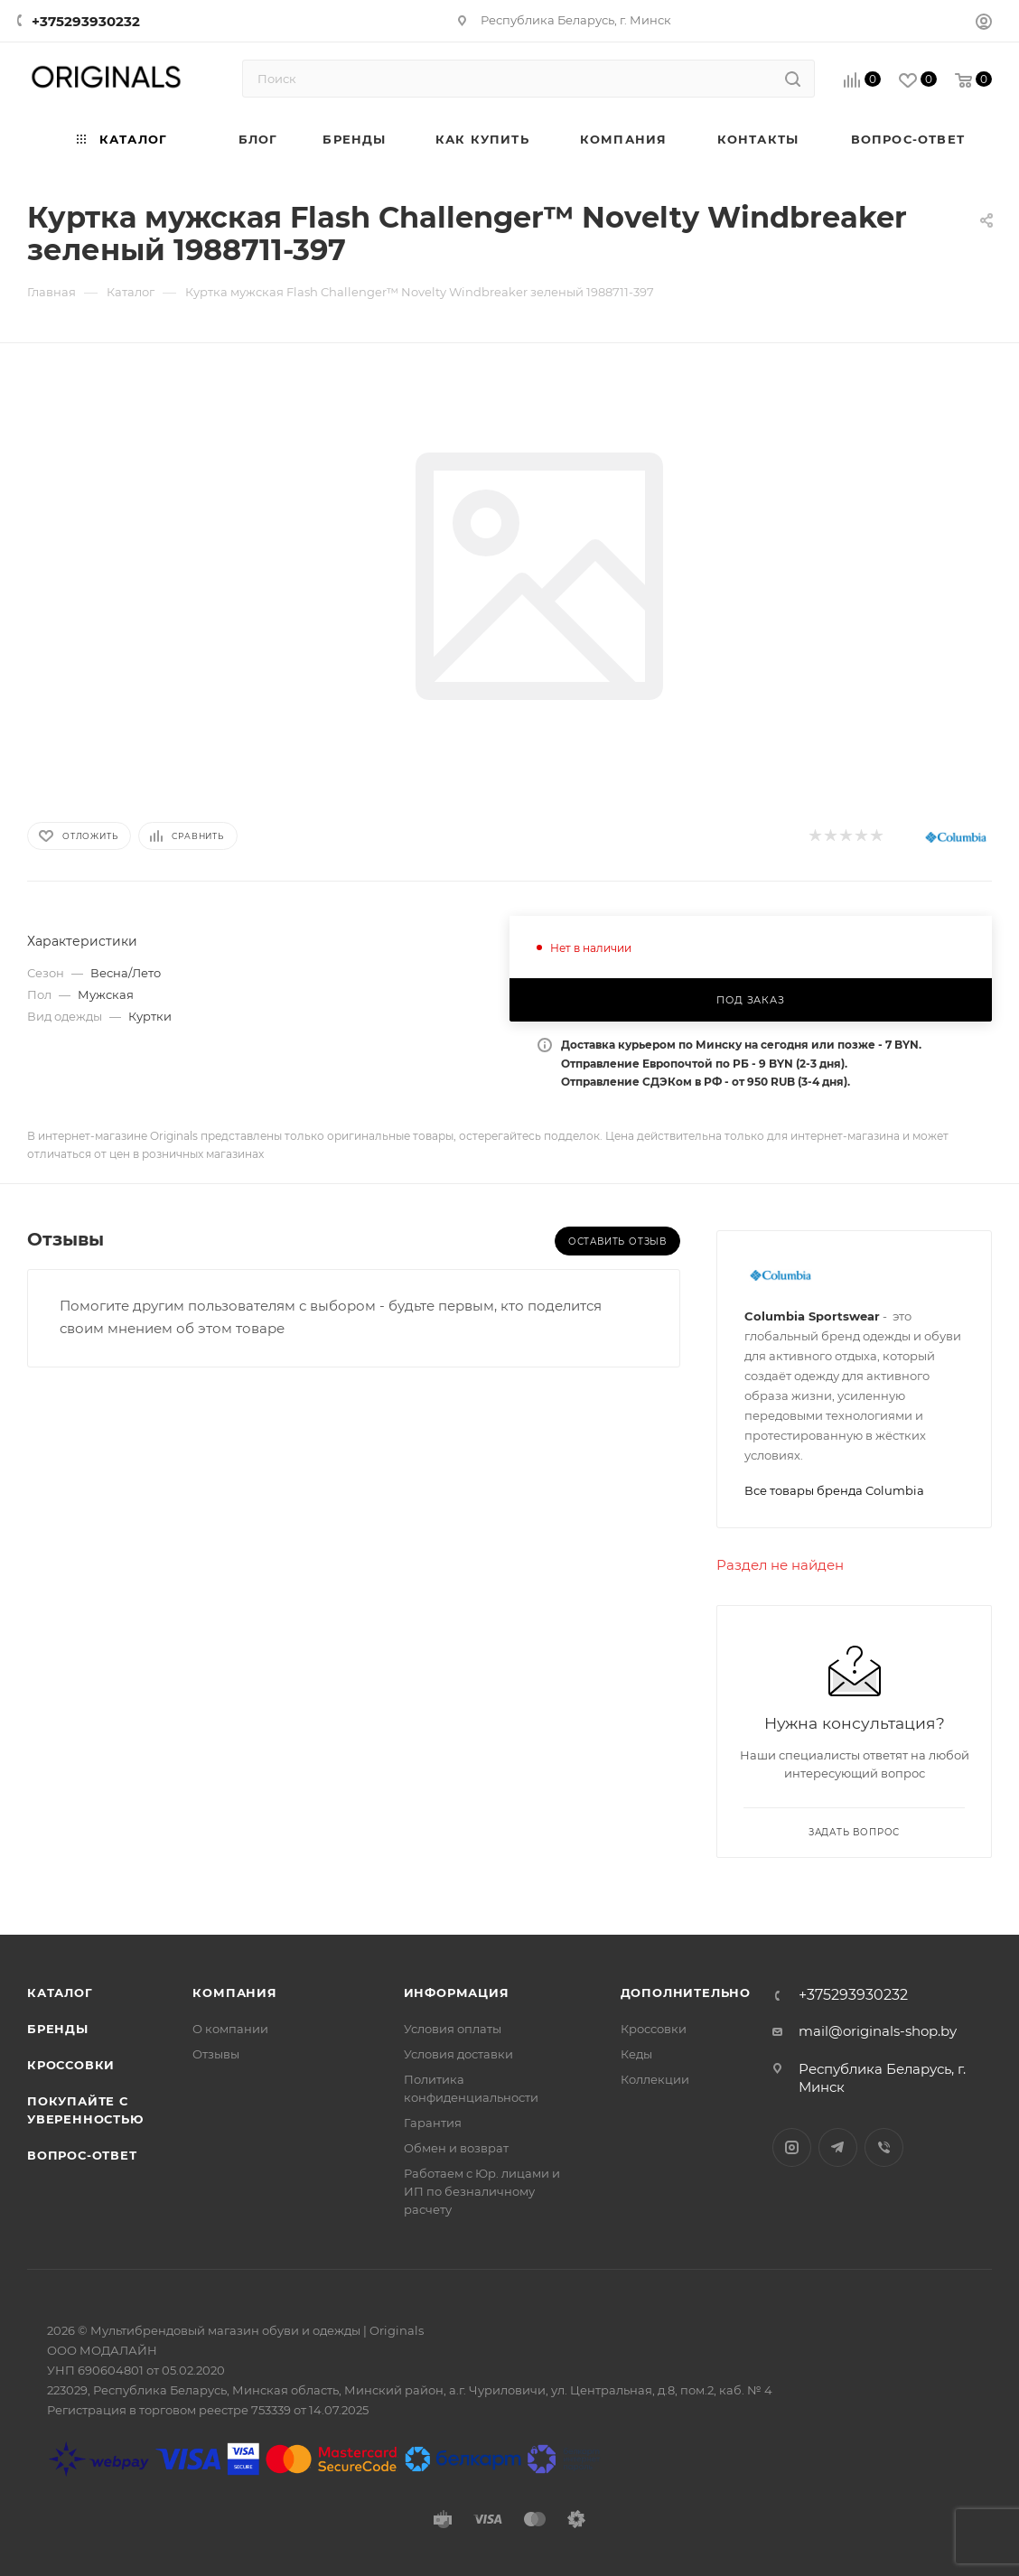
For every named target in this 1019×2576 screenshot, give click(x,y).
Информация (457, 1992)
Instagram (791, 2147)
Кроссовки (71, 2065)
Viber (884, 2147)
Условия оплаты (452, 2028)
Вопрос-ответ (82, 2155)
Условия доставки (458, 2054)
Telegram (837, 2147)
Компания (234, 1992)
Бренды (58, 2028)
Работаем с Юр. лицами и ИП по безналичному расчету (482, 2191)
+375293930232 (86, 21)
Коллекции (655, 2079)
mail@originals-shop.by (878, 2030)
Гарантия (433, 2122)
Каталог (60, 1992)
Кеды (636, 2054)
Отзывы (215, 2054)
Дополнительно (686, 1992)
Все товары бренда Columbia (834, 1490)
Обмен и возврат (456, 2148)
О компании (230, 2028)
